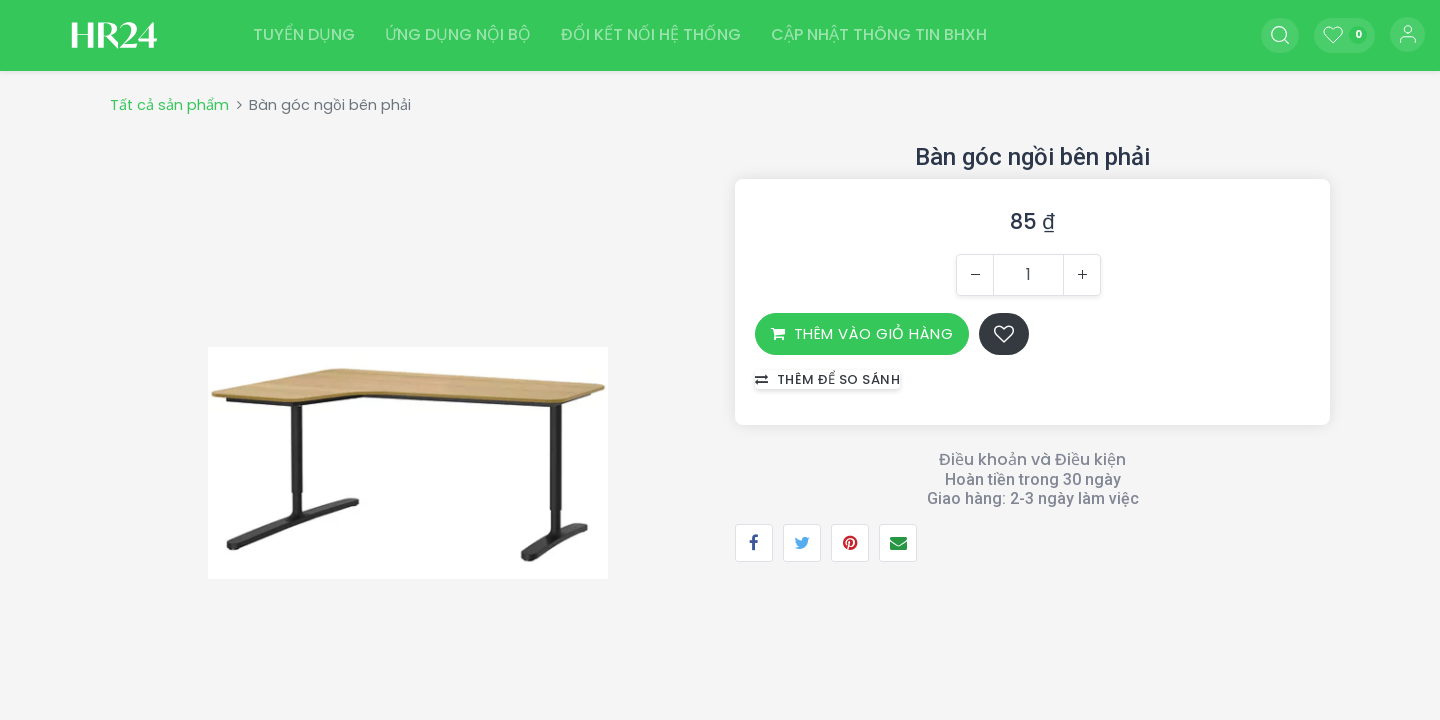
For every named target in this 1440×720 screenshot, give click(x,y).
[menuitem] (304, 35)
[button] (1280, 34)
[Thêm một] (1082, 274)
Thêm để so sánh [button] (827, 378)
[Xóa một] (975, 274)
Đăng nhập (1407, 34)
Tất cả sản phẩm (169, 104)
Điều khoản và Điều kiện (1032, 458)
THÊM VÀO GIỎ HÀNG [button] (862, 332)
